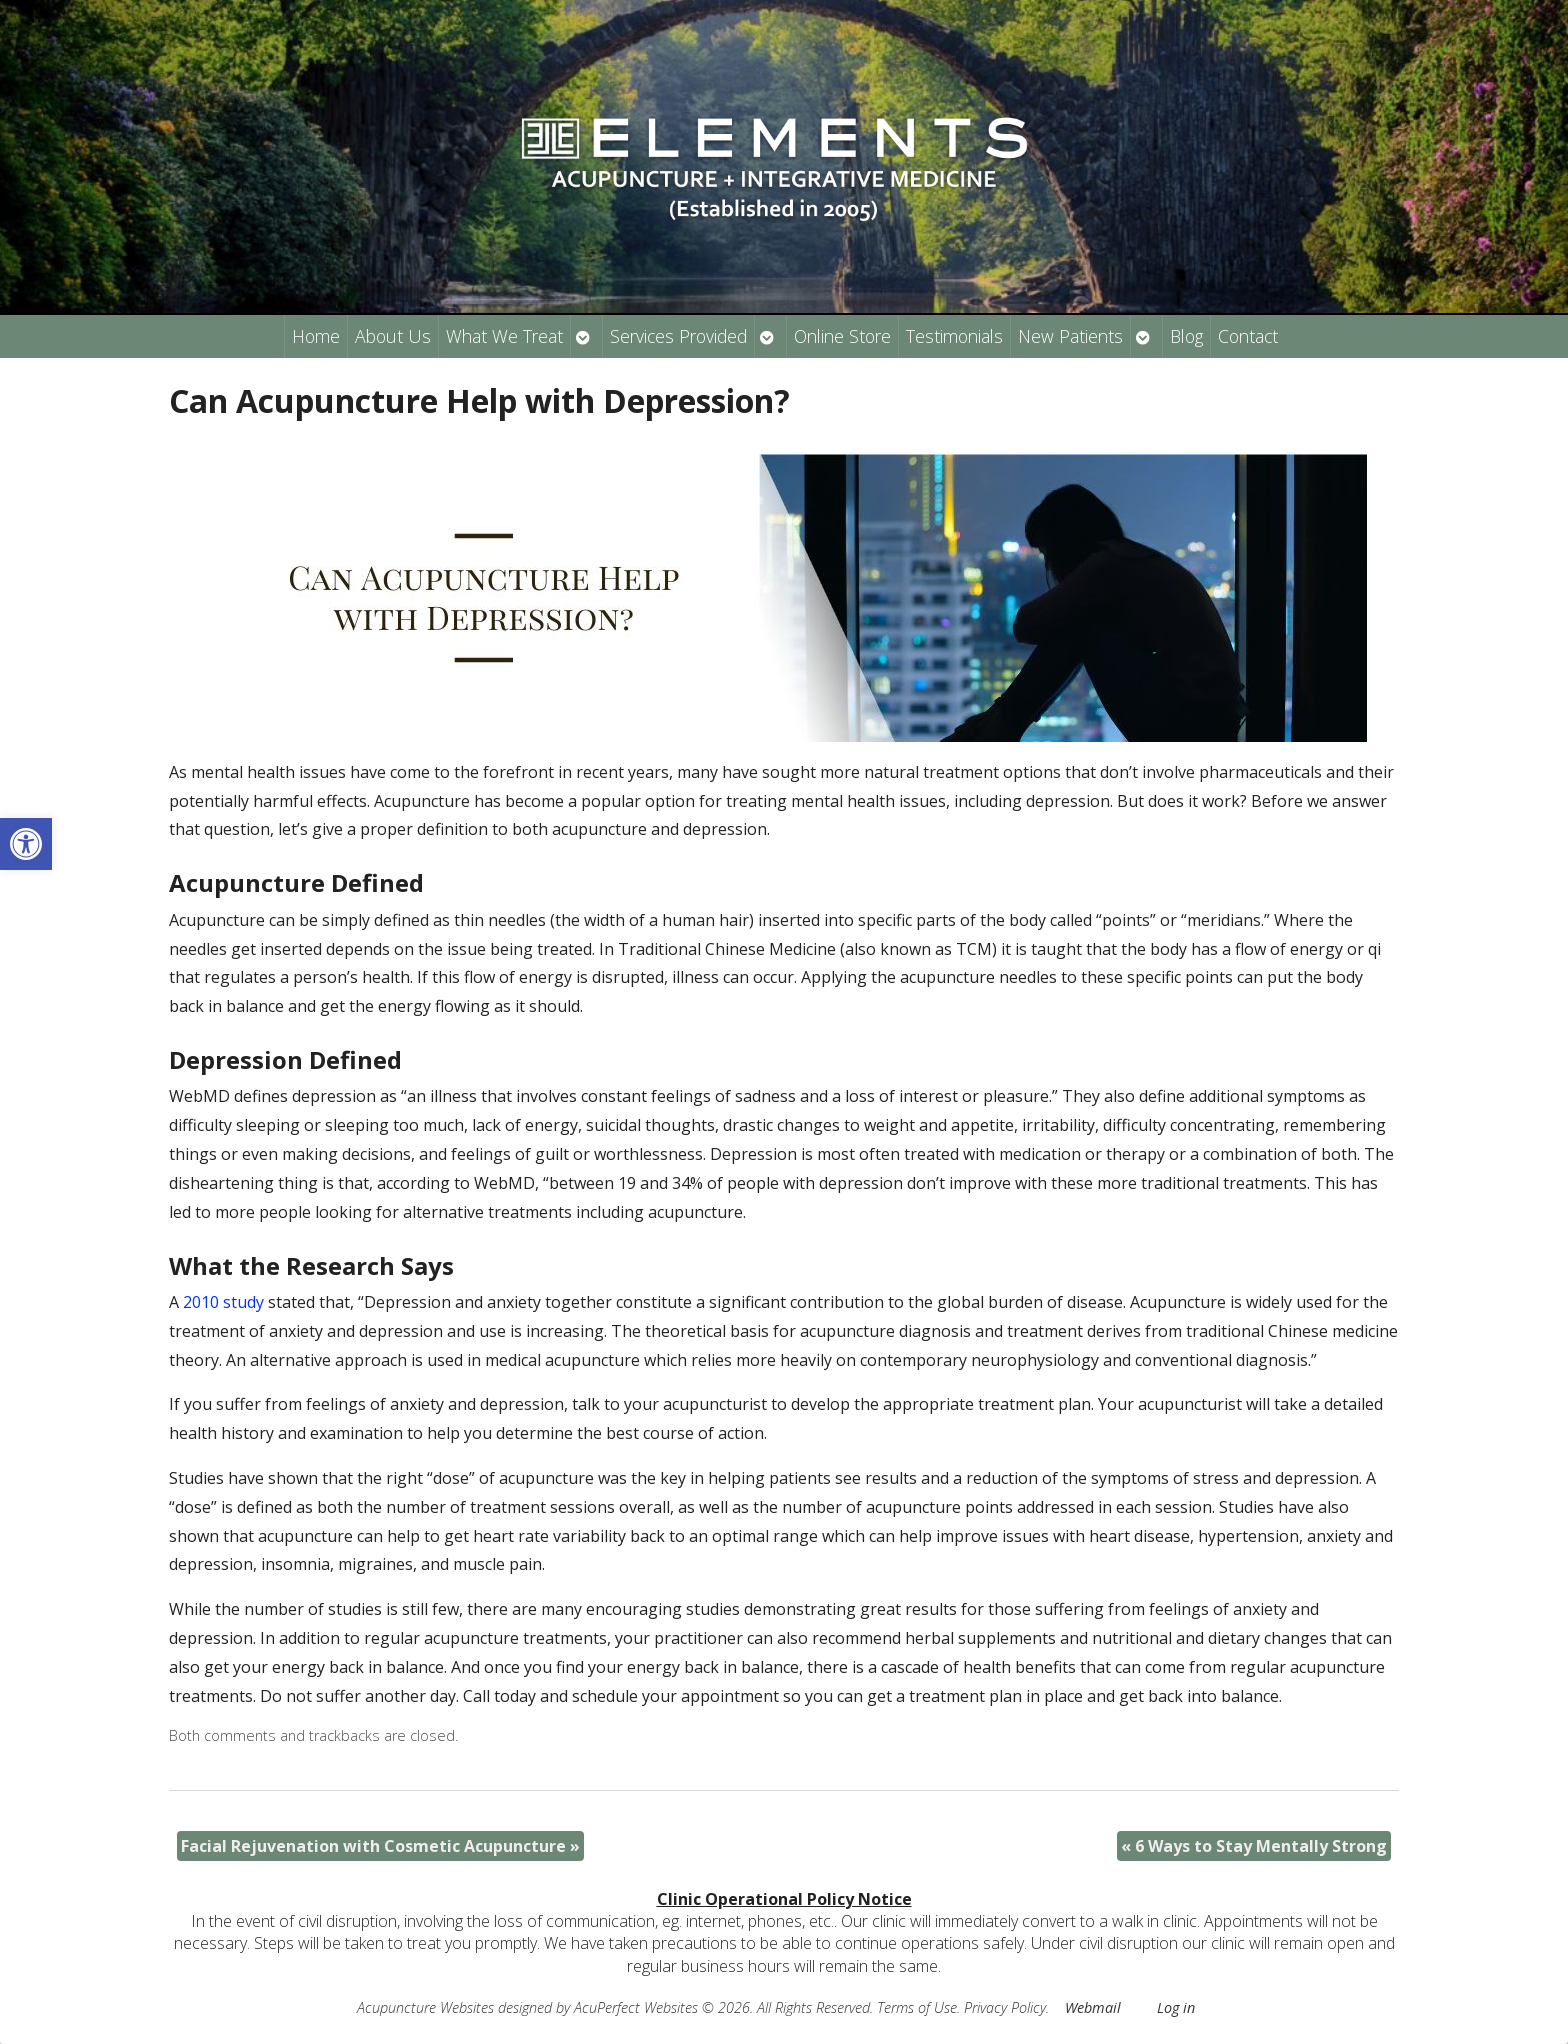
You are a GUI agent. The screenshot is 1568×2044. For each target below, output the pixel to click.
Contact (1248, 336)
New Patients (1070, 336)
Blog (1186, 336)
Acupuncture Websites (425, 2007)
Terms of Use (917, 2007)
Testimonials (954, 336)
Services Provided (678, 336)
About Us (393, 336)
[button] (26, 844)
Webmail (1093, 2007)
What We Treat (504, 336)
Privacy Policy (1005, 2007)
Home (316, 336)
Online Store (842, 336)
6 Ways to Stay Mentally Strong (1254, 1846)
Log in (1176, 2007)
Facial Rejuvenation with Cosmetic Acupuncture (380, 1846)
